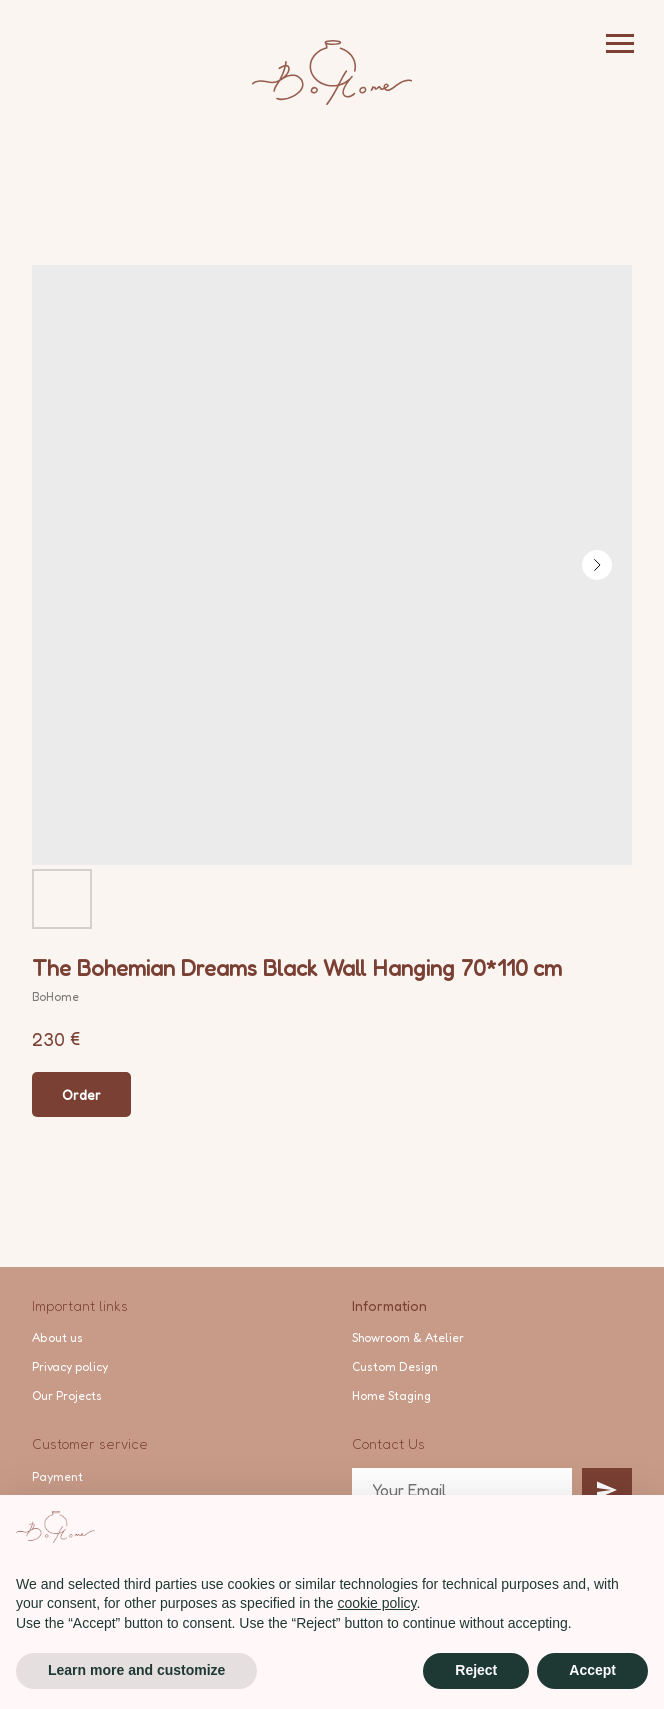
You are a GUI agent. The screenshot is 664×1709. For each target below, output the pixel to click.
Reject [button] (476, 1670)
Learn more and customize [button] (136, 1670)
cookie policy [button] (376, 1603)
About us (57, 1337)
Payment (57, 1476)
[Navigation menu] (620, 44)
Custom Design (395, 1366)
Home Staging (391, 1395)
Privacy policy (70, 1366)
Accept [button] (592, 1670)
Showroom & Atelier (408, 1337)
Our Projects (67, 1395)
